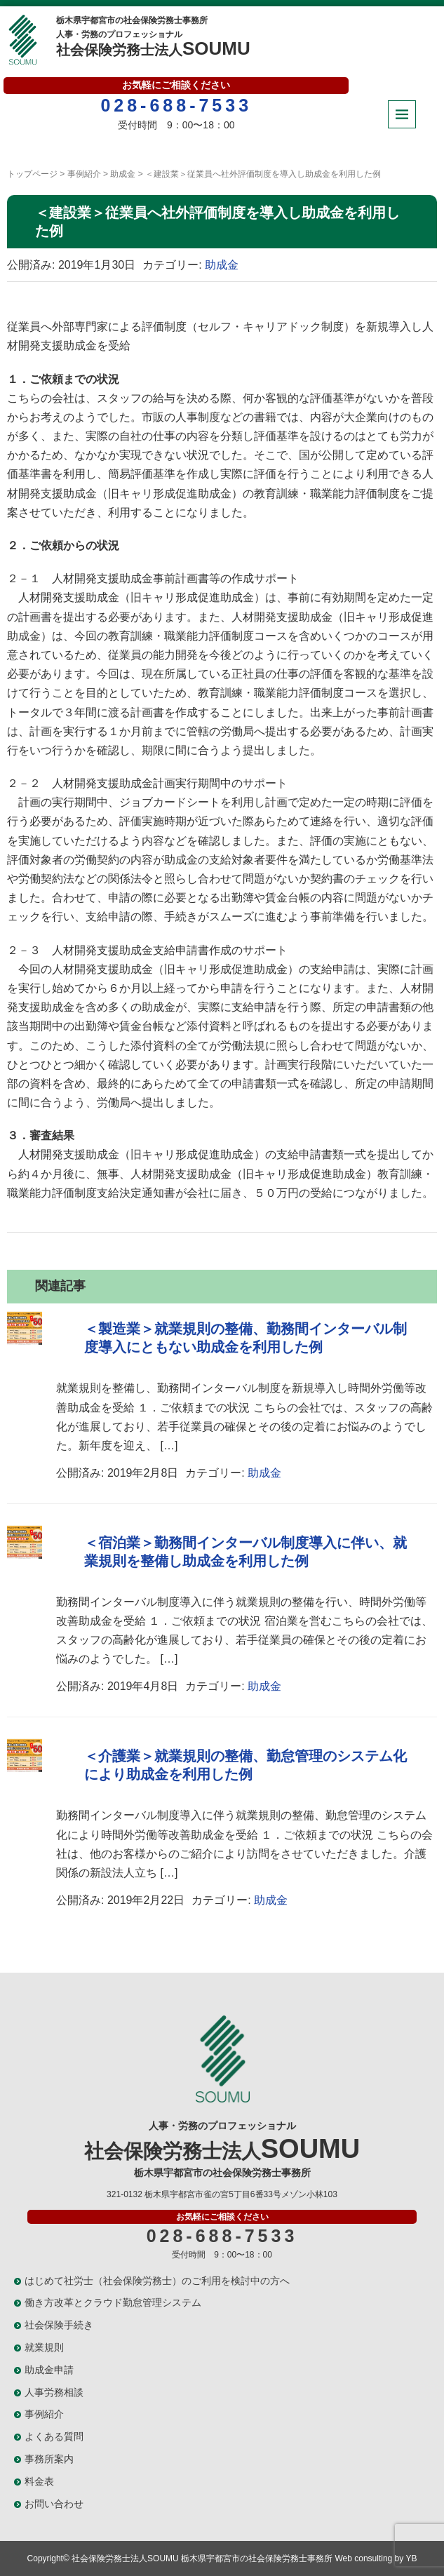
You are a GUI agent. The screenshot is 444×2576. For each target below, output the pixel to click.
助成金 (122, 174)
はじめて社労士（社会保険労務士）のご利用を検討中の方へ (157, 2280)
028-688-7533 (176, 105)
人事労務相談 (54, 2392)
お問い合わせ (54, 2503)
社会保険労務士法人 (154, 35)
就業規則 (44, 2347)
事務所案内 (49, 2458)
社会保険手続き (59, 2324)
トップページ (32, 174)
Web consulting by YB (376, 2558)
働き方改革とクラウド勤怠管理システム (113, 2302)
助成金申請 (49, 2369)
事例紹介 (84, 174)
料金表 (39, 2481)
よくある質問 (54, 2436)
